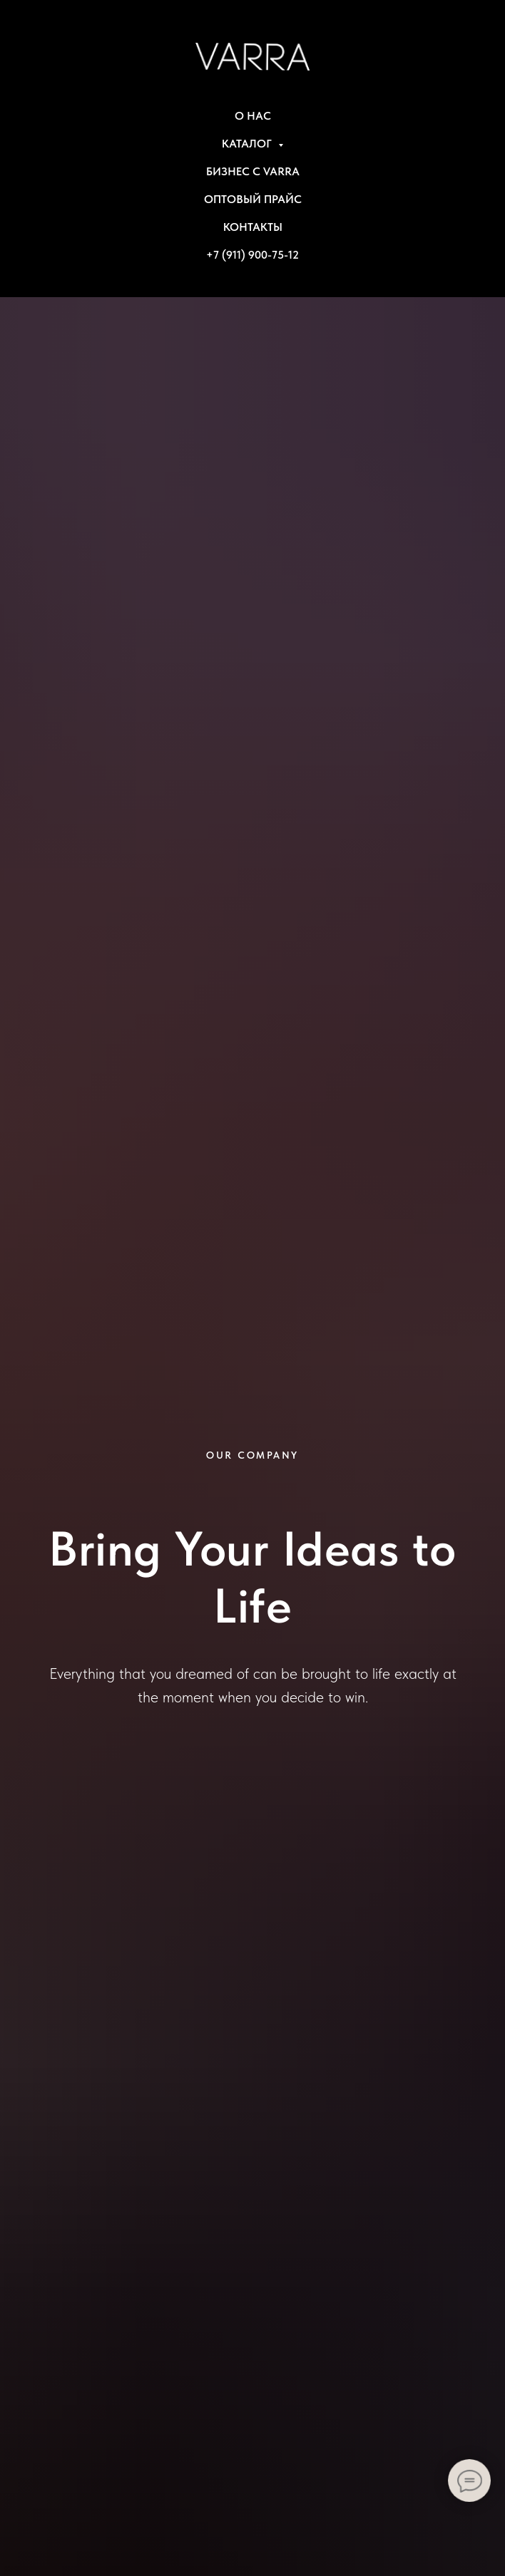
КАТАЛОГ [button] (248, 143)
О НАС (253, 116)
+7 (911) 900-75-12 (252, 255)
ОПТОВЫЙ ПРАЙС (253, 199)
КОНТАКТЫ (252, 227)
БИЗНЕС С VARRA (253, 171)
